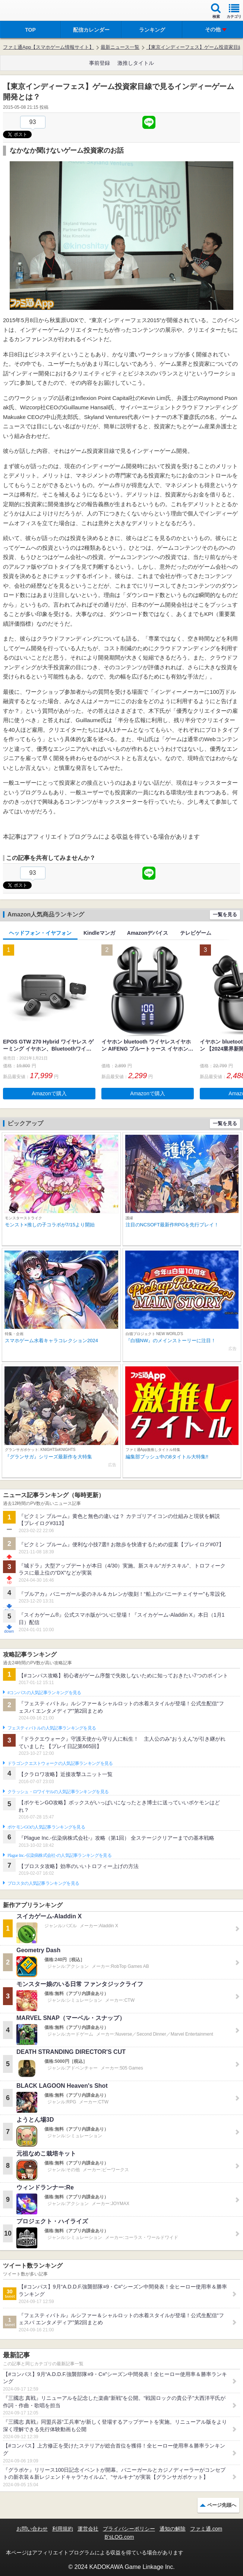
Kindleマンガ (99, 933)
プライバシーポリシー (129, 2529)
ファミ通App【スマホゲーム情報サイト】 (48, 47)
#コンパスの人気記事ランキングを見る (44, 1692)
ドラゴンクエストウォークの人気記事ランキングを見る (60, 1763)
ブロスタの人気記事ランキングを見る (43, 1883)
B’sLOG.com (119, 2537)
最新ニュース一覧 (120, 47)
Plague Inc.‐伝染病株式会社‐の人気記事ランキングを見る (59, 1855)
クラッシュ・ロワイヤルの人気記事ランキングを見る (57, 1791)
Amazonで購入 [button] (49, 1093)
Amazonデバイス (147, 933)
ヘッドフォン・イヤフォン (40, 933)
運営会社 (88, 2529)
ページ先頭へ (221, 2505)
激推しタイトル (135, 63)
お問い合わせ (32, 2529)
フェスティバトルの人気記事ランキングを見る (51, 1728)
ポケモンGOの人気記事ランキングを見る (46, 1827)
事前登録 (99, 63)
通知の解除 (173, 2529)
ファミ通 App (28, 11)
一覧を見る (225, 914)
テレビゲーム (195, 933)
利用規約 (62, 2529)
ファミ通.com (206, 2529)
